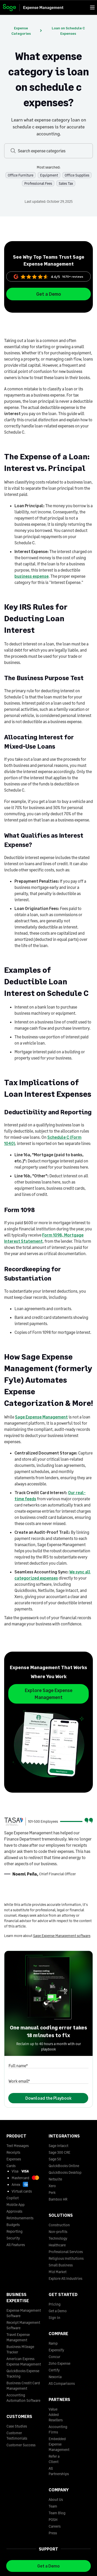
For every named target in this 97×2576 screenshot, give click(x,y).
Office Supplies (77, 175)
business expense (31, 576)
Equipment (49, 175)
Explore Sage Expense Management (48, 1693)
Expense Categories (21, 31)
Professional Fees (38, 183)
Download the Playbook (48, 2098)
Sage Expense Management (41, 1416)
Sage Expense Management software (61, 1935)
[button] (92, 7)
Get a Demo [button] (48, 2565)
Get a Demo (48, 294)
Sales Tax (66, 183)
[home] (37, 8)
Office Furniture (20, 175)
